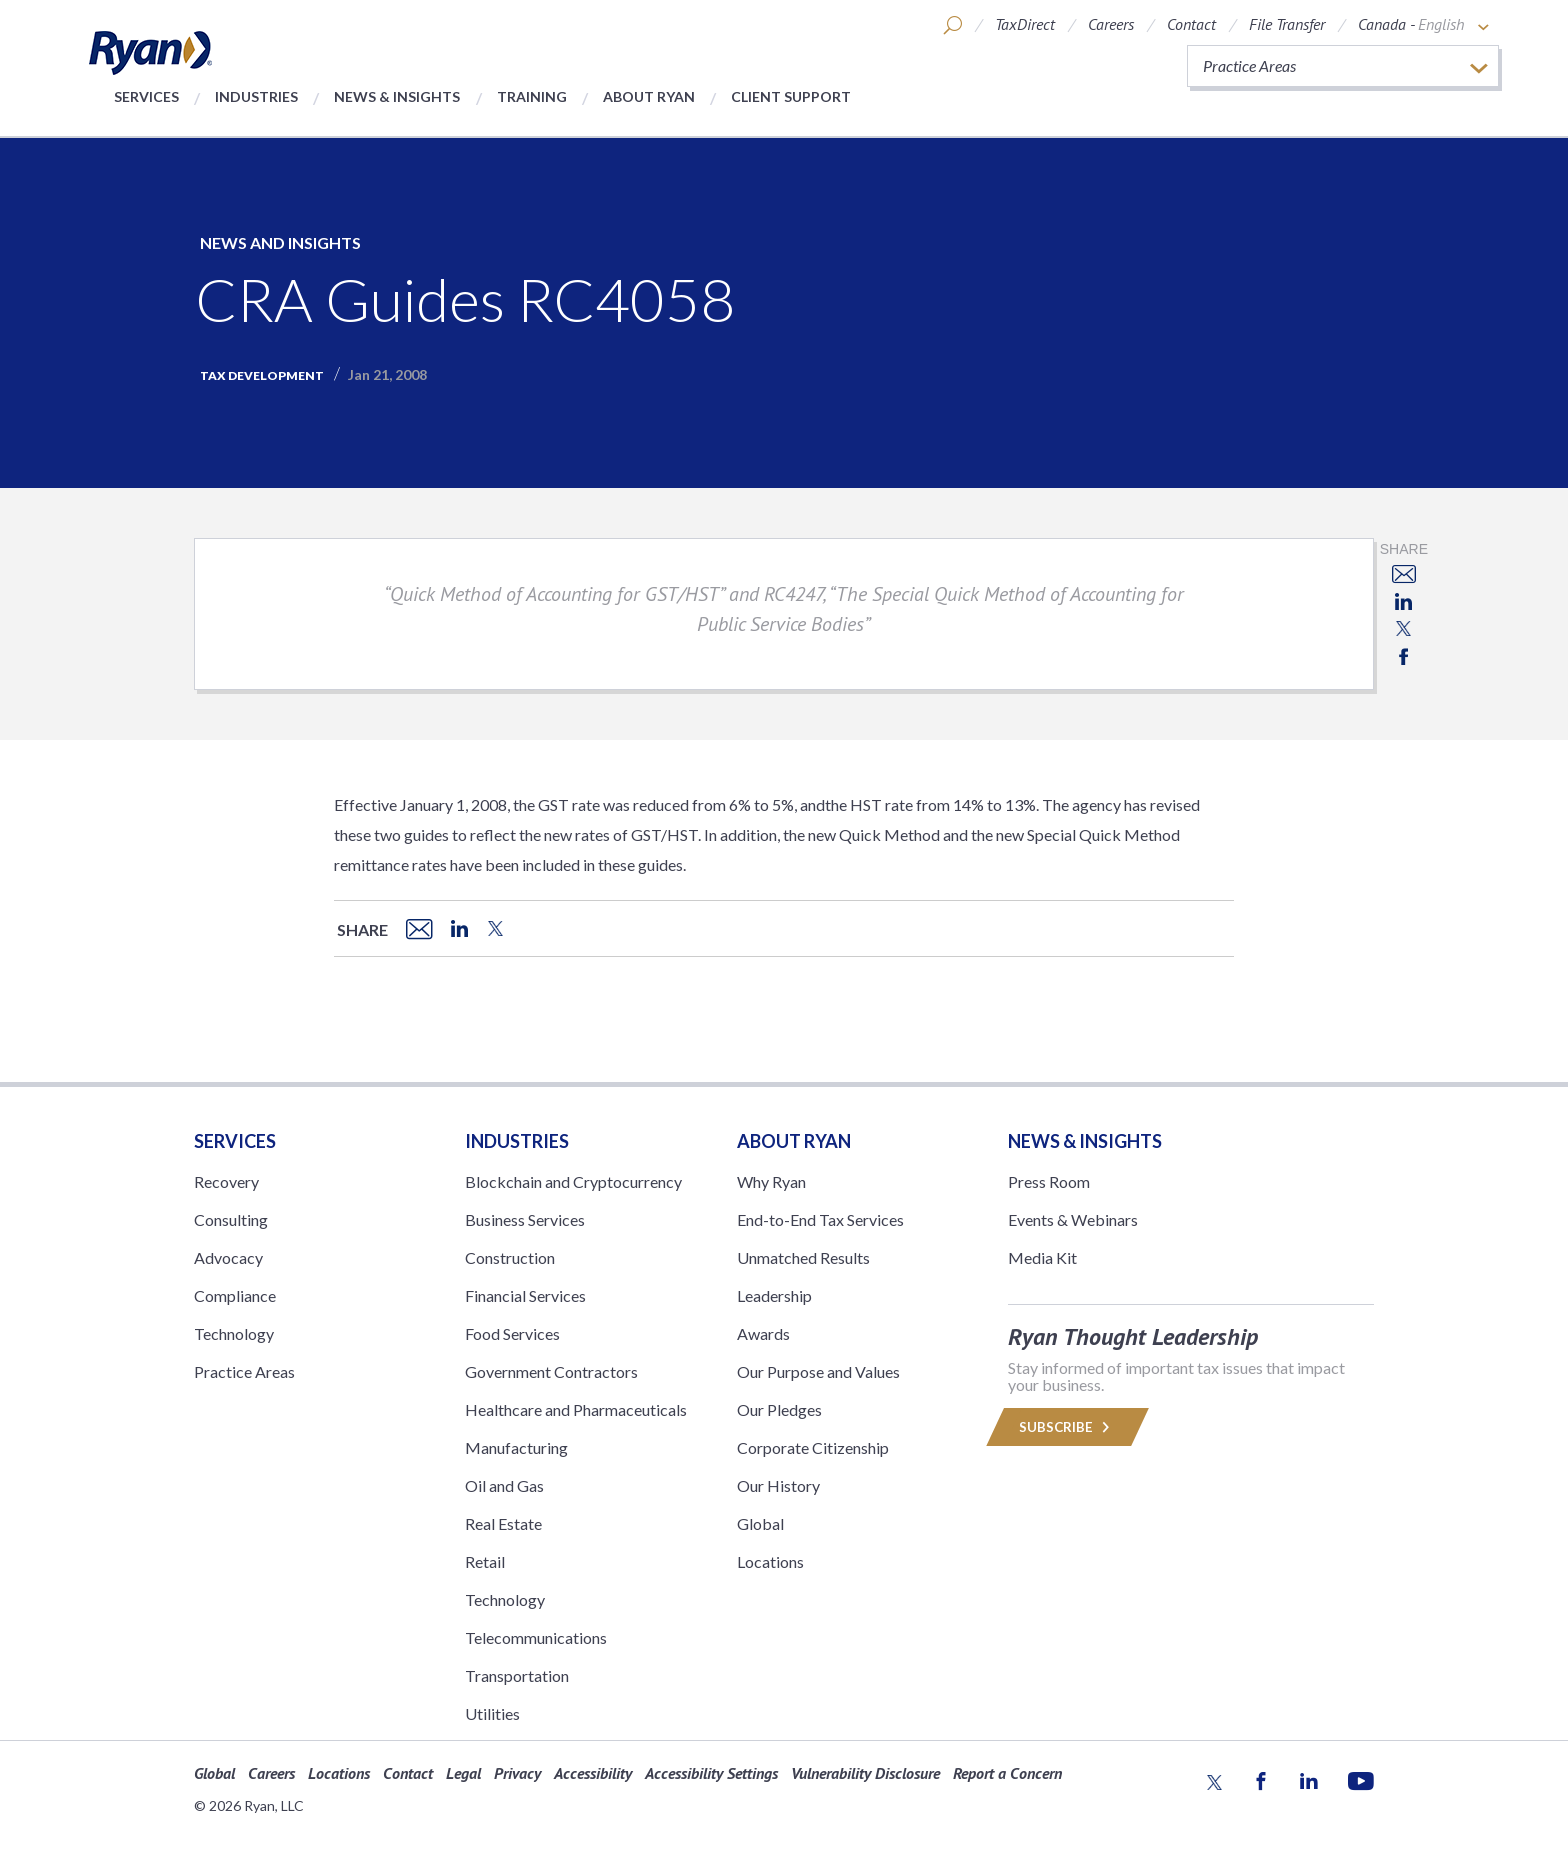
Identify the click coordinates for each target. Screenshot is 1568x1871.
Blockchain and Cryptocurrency (573, 1181)
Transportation (517, 1675)
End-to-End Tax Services (820, 1219)
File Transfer (1287, 24)
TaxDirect (1025, 24)
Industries (256, 96)
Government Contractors (551, 1371)
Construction (510, 1257)
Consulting (231, 1219)
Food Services (512, 1333)
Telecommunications (536, 1637)
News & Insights (397, 96)
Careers (1111, 24)
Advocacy (228, 1257)
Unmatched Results (803, 1257)
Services (146, 96)
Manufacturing (516, 1447)
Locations (770, 1561)
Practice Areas (244, 1371)
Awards (763, 1333)
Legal (463, 1773)
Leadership (774, 1295)
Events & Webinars (1073, 1219)
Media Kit (1042, 1257)
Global (760, 1523)
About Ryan (649, 96)
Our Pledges (779, 1409)
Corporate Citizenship (813, 1447)
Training (532, 96)
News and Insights (280, 242)
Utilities (492, 1713)
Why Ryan (771, 1181)
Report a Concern (1007, 1773)
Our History (778, 1485)
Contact (1191, 24)
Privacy (517, 1773)
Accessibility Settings (711, 1773)
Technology (234, 1333)
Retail (485, 1561)
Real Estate (503, 1523)
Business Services (525, 1219)
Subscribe (1067, 1427)
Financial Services (525, 1295)
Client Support (791, 96)
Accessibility (593, 1773)
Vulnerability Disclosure (865, 1773)
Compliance (235, 1295)
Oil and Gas (504, 1485)
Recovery (226, 1181)
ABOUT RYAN (794, 1141)
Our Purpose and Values (818, 1371)
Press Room (1049, 1181)
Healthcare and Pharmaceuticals (576, 1409)
